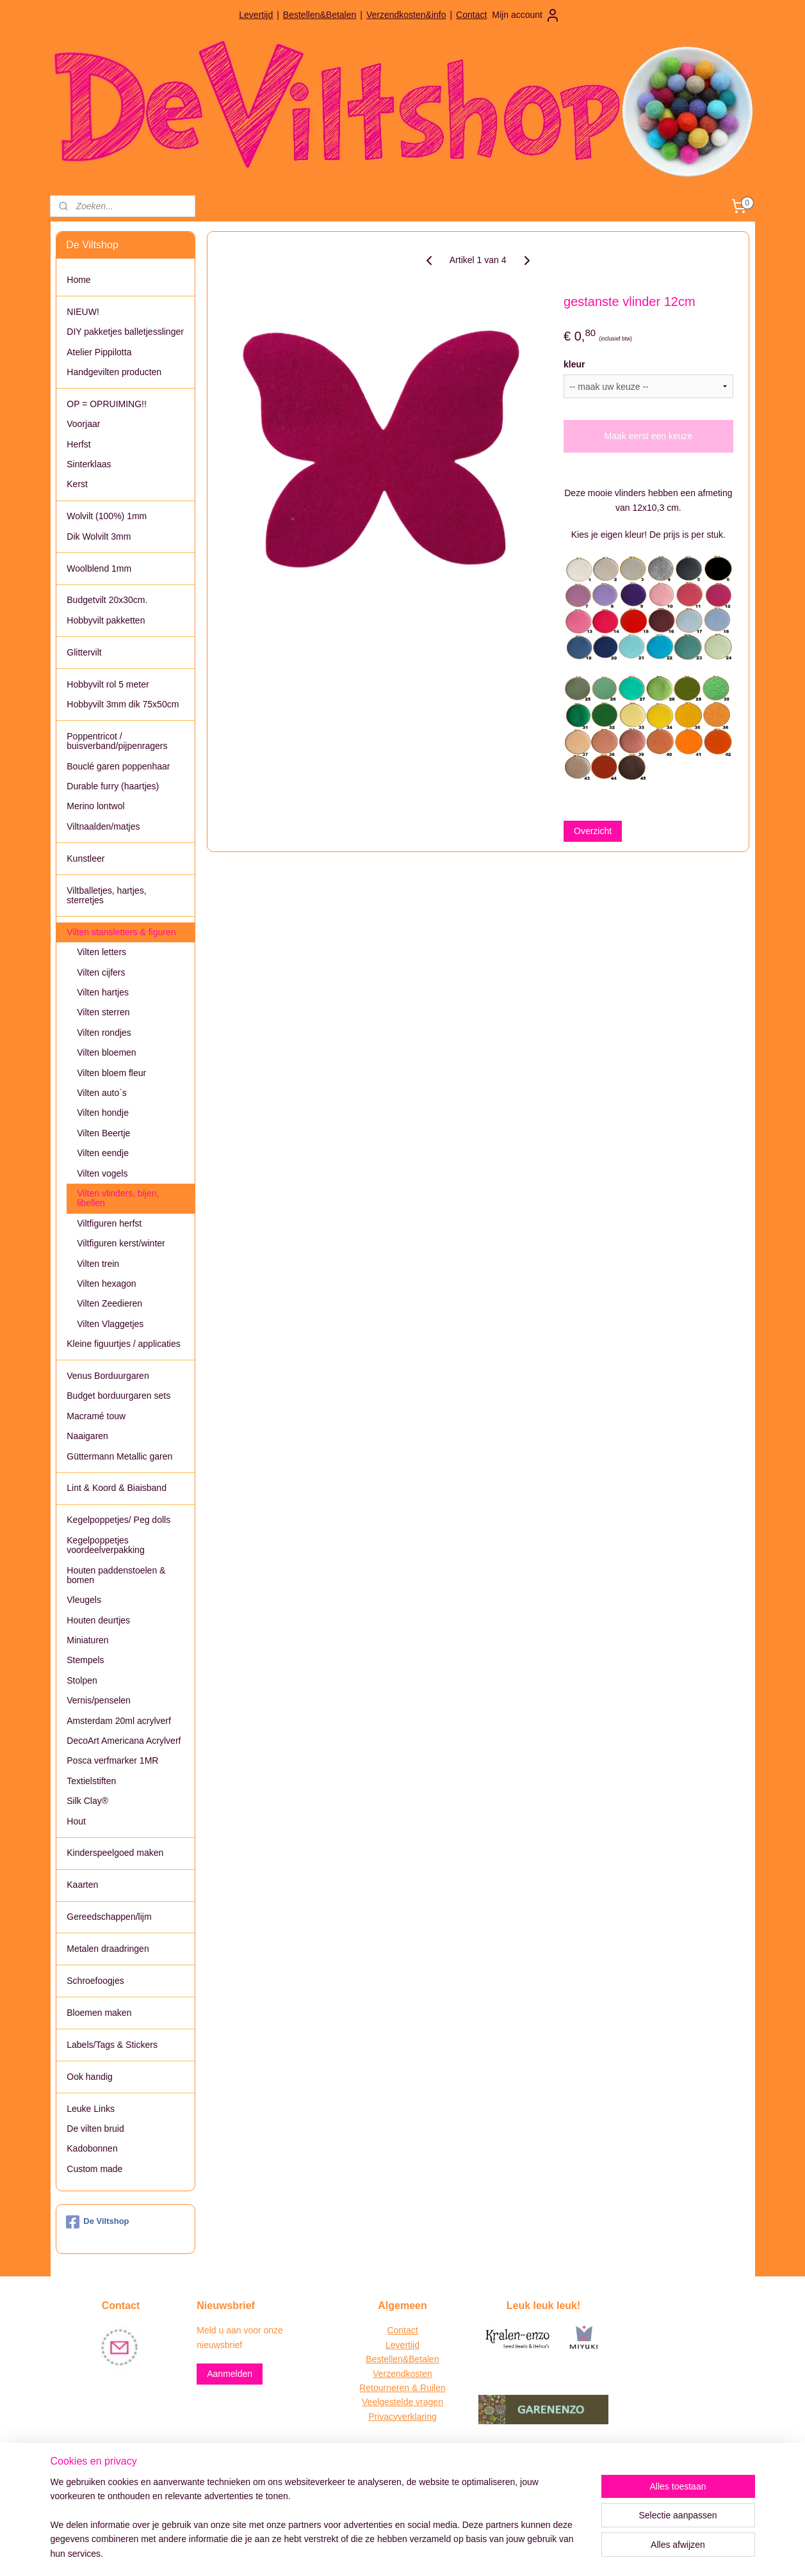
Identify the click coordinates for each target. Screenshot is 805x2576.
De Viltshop (97, 2222)
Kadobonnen (92, 2148)
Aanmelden (229, 2374)
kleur (574, 364)
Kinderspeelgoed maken (115, 1852)
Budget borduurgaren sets (118, 1395)
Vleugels (84, 1600)
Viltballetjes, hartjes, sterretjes (106, 895)
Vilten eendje (103, 1153)
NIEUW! (83, 312)
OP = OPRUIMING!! (107, 404)
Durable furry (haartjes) (113, 786)
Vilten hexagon (106, 1283)
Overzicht (593, 831)
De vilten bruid (95, 2128)
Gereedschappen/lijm (109, 1917)
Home (78, 280)
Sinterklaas (89, 464)
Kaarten (82, 1885)
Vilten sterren (103, 1012)
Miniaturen (87, 1640)
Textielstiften (91, 1781)
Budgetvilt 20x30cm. (107, 600)
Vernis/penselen (99, 1700)
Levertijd (256, 15)
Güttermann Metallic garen (119, 1456)
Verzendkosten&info (406, 15)
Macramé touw (96, 1416)
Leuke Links (91, 2109)
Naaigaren (87, 1436)
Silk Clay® (87, 1801)
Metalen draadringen (108, 1949)
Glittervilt (84, 652)
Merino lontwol (95, 806)
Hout (76, 1821)
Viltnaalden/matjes (103, 826)
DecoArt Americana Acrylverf (124, 1740)
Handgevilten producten (114, 372)
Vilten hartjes (103, 992)
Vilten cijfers (101, 972)
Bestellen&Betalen (319, 15)
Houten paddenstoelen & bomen (116, 1575)
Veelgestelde (387, 2402)
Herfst (78, 444)
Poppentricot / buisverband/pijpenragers (117, 741)
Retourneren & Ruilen (402, 2388)
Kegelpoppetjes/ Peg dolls (118, 1520)
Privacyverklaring (402, 2416)
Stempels (85, 1660)
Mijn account (526, 15)
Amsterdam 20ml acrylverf (119, 1721)
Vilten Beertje (103, 1133)
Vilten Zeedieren (109, 1303)
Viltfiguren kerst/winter (121, 1243)
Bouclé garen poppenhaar (118, 766)
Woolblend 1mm (99, 568)
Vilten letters (101, 952)
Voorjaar (83, 424)
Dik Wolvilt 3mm (99, 536)
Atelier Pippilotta (99, 352)
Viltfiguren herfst (109, 1223)
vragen (428, 2402)
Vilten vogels (102, 1173)
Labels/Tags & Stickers (112, 2045)
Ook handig (90, 2077)
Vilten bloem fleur (111, 1073)
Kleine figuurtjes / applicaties (123, 1344)
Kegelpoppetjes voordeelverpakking (105, 1545)
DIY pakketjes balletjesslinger (125, 331)
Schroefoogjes (95, 1981)
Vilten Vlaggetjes (110, 1324)
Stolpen (82, 1680)
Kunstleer (85, 858)
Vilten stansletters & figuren (121, 932)
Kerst (77, 484)
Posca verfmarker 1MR (112, 1760)
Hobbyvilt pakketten (106, 620)
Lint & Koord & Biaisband (117, 1488)
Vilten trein (98, 1264)
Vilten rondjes (104, 1032)
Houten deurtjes (98, 1620)
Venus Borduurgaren (108, 1376)
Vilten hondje (103, 1112)
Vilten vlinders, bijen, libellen (118, 1198)
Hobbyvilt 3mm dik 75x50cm (123, 704)
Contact (471, 15)
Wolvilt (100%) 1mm (107, 516)
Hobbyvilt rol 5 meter (108, 684)
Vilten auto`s (102, 1093)
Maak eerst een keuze (649, 436)
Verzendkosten (402, 2374)
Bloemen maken (99, 2013)
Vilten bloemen (106, 1052)
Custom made (94, 2169)
